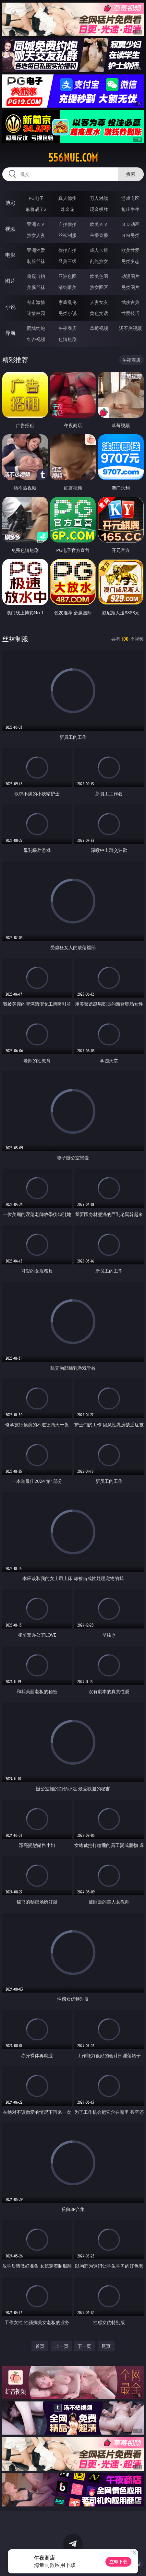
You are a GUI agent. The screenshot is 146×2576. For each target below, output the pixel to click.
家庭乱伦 (67, 302)
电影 (10, 254)
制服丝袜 (36, 261)
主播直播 (99, 235)
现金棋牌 (99, 209)
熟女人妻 (36, 235)
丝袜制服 (67, 235)
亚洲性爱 (36, 250)
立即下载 (118, 2561)
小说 (10, 306)
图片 (10, 280)
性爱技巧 (130, 313)
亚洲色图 (67, 276)
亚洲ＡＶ (36, 224)
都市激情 (36, 302)
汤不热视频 (130, 328)
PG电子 (36, 198)
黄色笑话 (99, 313)
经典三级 (67, 261)
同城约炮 (36, 328)
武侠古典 (130, 302)
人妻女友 (99, 302)
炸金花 (67, 209)
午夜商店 (67, 328)
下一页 (84, 2346)
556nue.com (73, 157)
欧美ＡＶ (99, 224)
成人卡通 (99, 250)
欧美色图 (99, 276)
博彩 (10, 202)
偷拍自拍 (67, 250)
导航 (10, 332)
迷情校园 (36, 313)
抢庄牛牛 (130, 209)
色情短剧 (67, 339)
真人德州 (67, 198)
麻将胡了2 (36, 209)
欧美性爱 (130, 250)
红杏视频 (36, 339)
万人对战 (99, 198)
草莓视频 (99, 328)
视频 (10, 228)
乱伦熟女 (99, 261)
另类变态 (130, 261)
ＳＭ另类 (130, 235)
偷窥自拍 (36, 276)
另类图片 (130, 287)
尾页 (106, 2346)
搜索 (130, 174)
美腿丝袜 (36, 287)
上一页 (61, 2346)
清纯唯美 (67, 287)
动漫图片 (130, 276)
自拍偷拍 (67, 224)
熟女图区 (99, 287)
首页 (39, 2346)
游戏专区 (130, 198)
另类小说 (67, 313)
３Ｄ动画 (130, 224)
